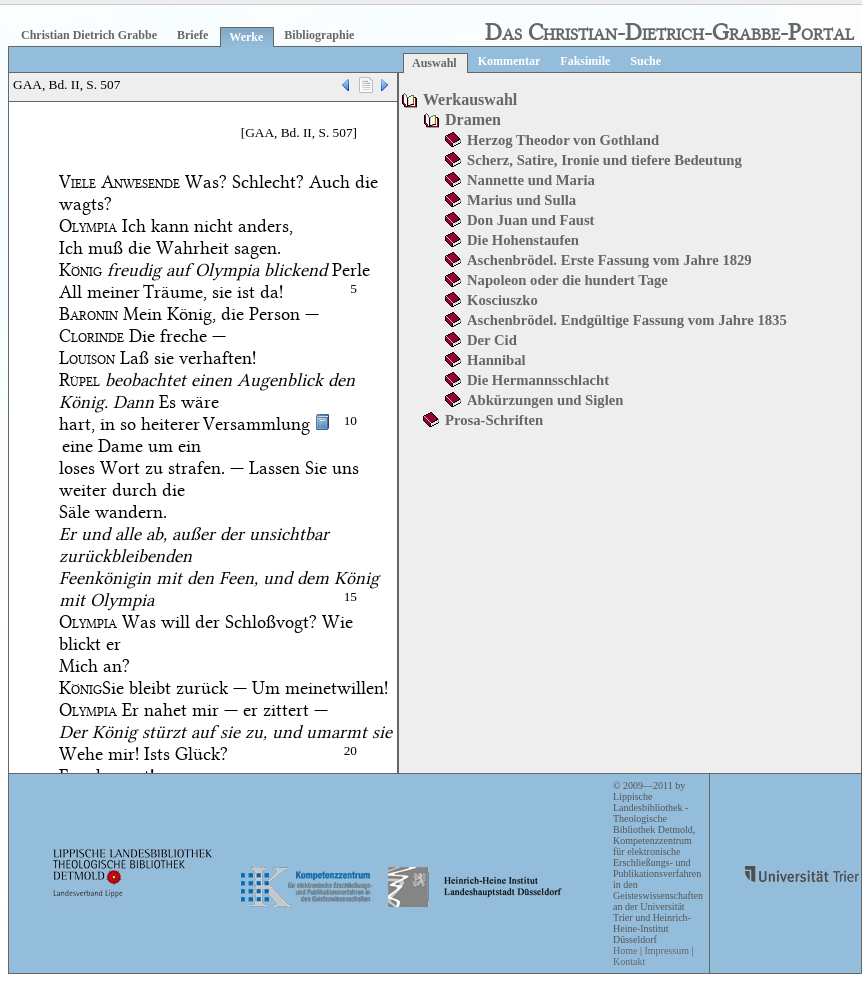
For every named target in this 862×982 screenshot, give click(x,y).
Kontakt (629, 961)
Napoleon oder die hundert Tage (567, 280)
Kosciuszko (502, 300)
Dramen (473, 119)
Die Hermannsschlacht (538, 380)
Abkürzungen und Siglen (545, 400)
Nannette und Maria (531, 180)
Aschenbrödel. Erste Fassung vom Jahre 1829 (609, 260)
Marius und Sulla (521, 200)
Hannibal (496, 360)
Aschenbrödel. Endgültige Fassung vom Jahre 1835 (627, 320)
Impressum (666, 950)
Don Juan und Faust (530, 220)
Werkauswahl (470, 99)
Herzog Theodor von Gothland (563, 140)
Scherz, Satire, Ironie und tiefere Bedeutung (604, 160)
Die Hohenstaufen (523, 240)
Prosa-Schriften (494, 420)
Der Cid (492, 340)
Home (625, 950)
